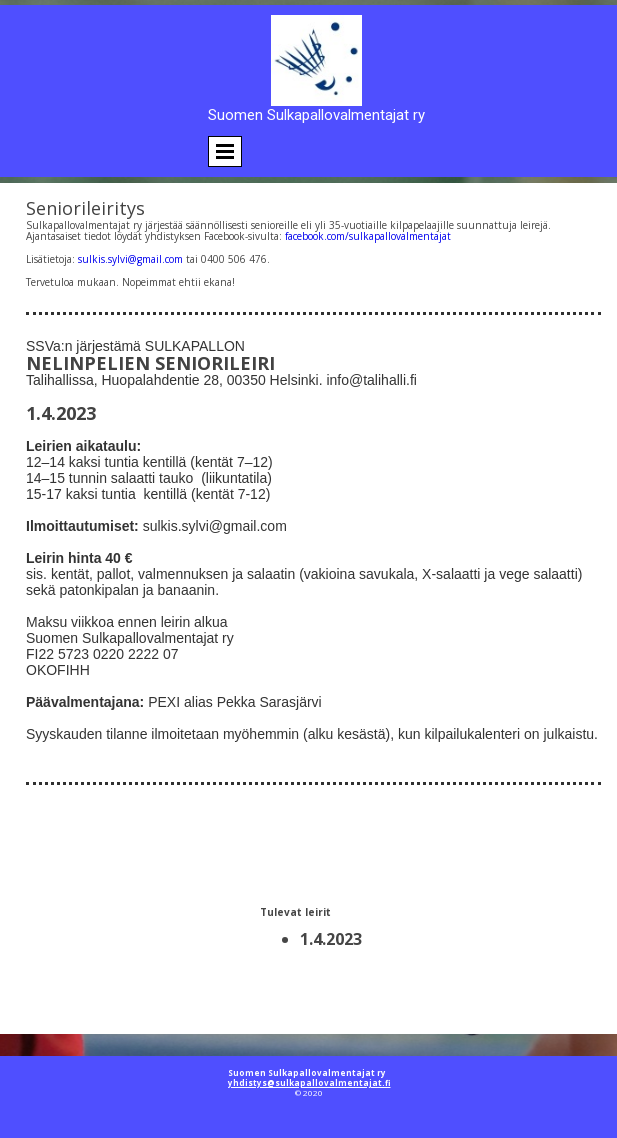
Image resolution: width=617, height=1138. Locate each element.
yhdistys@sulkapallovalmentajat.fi (309, 1082)
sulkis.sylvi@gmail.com (130, 259)
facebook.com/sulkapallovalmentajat (368, 236)
